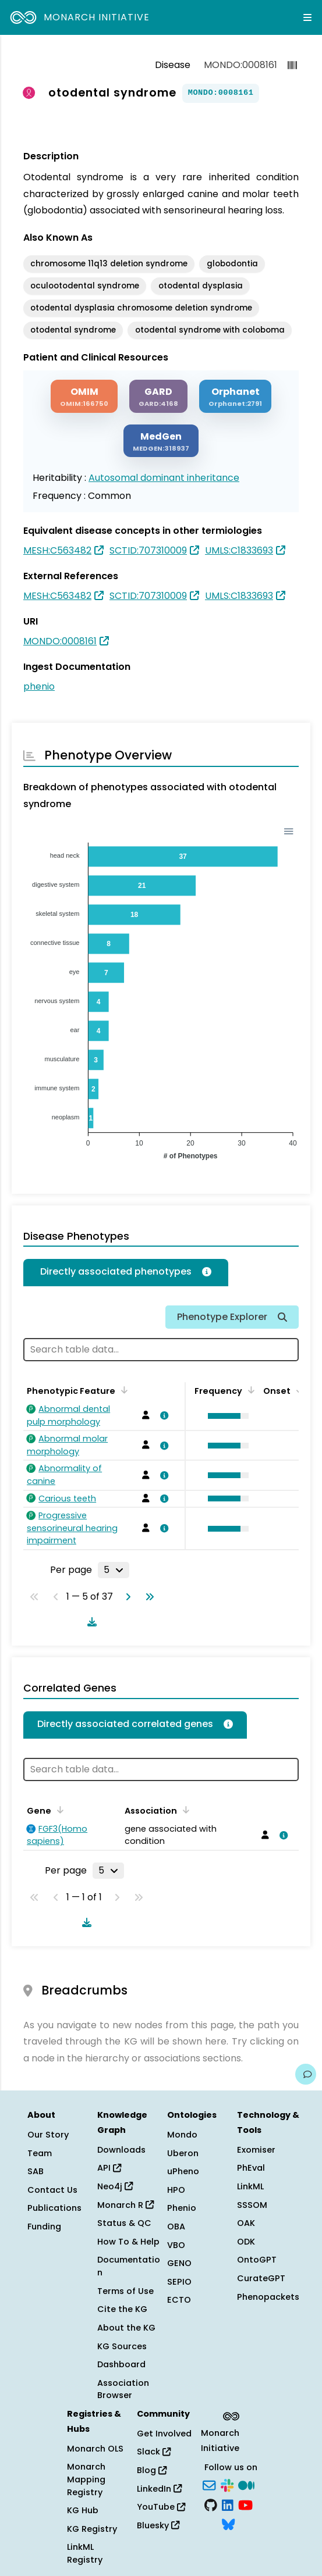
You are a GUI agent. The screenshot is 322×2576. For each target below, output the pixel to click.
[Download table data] (89, 1621)
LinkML (250, 2186)
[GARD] (158, 396)
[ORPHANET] (235, 396)
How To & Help (128, 2241)
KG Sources (122, 2346)
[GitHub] (210, 2504)
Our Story (48, 2134)
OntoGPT (257, 2259)
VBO (176, 2245)
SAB (35, 2171)
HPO (176, 2190)
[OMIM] (84, 396)
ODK (246, 2241)
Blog (152, 2470)
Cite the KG (122, 2309)
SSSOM (252, 2205)
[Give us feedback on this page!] (305, 2074)
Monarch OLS (95, 2448)
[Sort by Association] (184, 1809)
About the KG (126, 2328)
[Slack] (227, 2484)
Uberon (183, 2153)
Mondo (182, 2134)
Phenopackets (268, 2297)
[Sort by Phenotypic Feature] (122, 1390)
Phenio (181, 2208)
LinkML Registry (84, 2553)
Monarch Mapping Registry (86, 2479)
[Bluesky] (228, 2523)
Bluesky (158, 2525)
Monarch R (125, 2205)
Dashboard (121, 2364)
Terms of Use (125, 2291)
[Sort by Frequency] (249, 1390)
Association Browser (123, 2389)
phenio (39, 686)
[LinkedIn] (227, 2504)
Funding (44, 2226)
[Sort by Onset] (298, 1390)
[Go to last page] (147, 1596)
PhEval (251, 2168)
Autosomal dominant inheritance (164, 477)
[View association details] (162, 1415)
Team (39, 2153)
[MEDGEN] (161, 441)
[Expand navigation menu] (307, 17)
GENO (179, 2263)
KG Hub (82, 2510)
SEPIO (179, 2282)
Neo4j (115, 2186)
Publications (54, 2208)
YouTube (161, 2507)
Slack (154, 2451)
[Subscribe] (209, 2484)
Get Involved (164, 2433)
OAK (246, 2223)
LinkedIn (159, 2489)
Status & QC (124, 2223)
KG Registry (92, 2529)
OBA (176, 2226)
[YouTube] (245, 2504)
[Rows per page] (113, 1570)
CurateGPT (261, 2278)
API (109, 2168)
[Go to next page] (126, 1596)
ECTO (179, 2300)
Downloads (121, 2150)
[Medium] (246, 2484)
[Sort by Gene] (58, 1809)
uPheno (183, 2171)
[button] (225, 1416)
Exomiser (256, 2150)
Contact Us (52, 2190)
